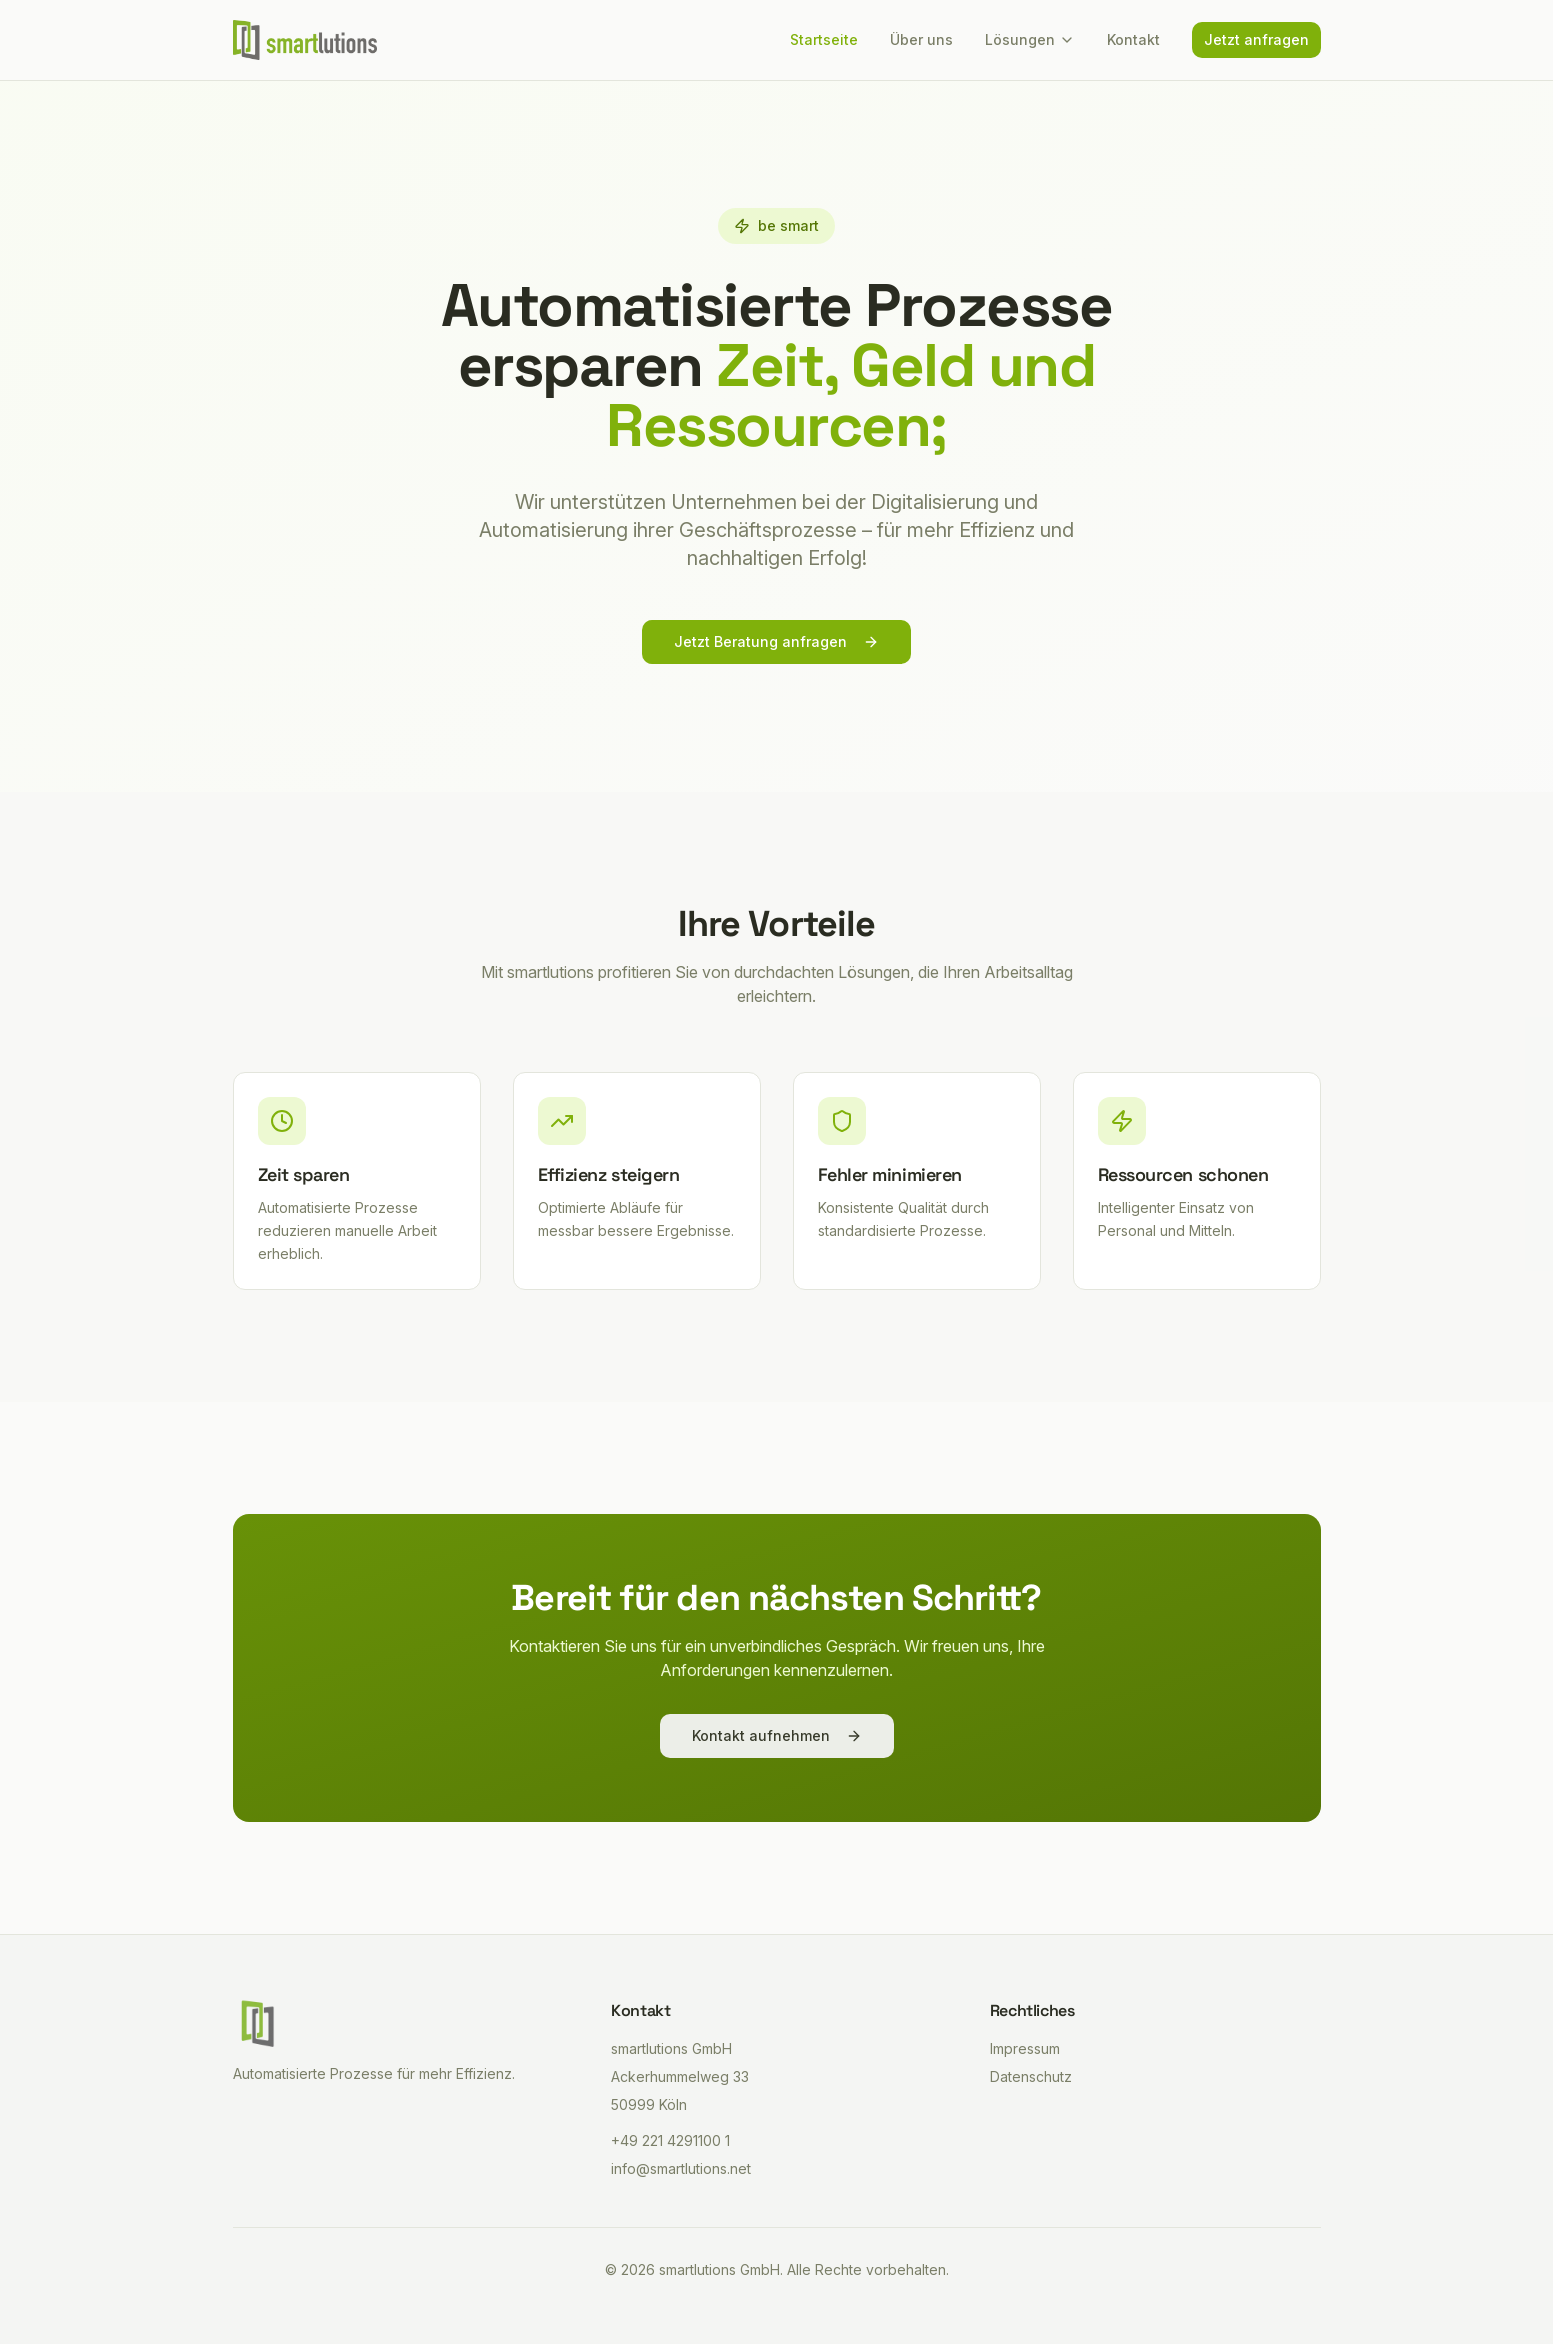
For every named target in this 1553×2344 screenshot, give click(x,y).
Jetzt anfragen (1256, 39)
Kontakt (1133, 39)
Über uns (921, 39)
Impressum (1025, 2048)
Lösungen (1030, 39)
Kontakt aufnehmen (777, 1735)
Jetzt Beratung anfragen (776, 642)
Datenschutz (1031, 2076)
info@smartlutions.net (681, 2168)
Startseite (824, 39)
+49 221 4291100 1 (670, 2140)
